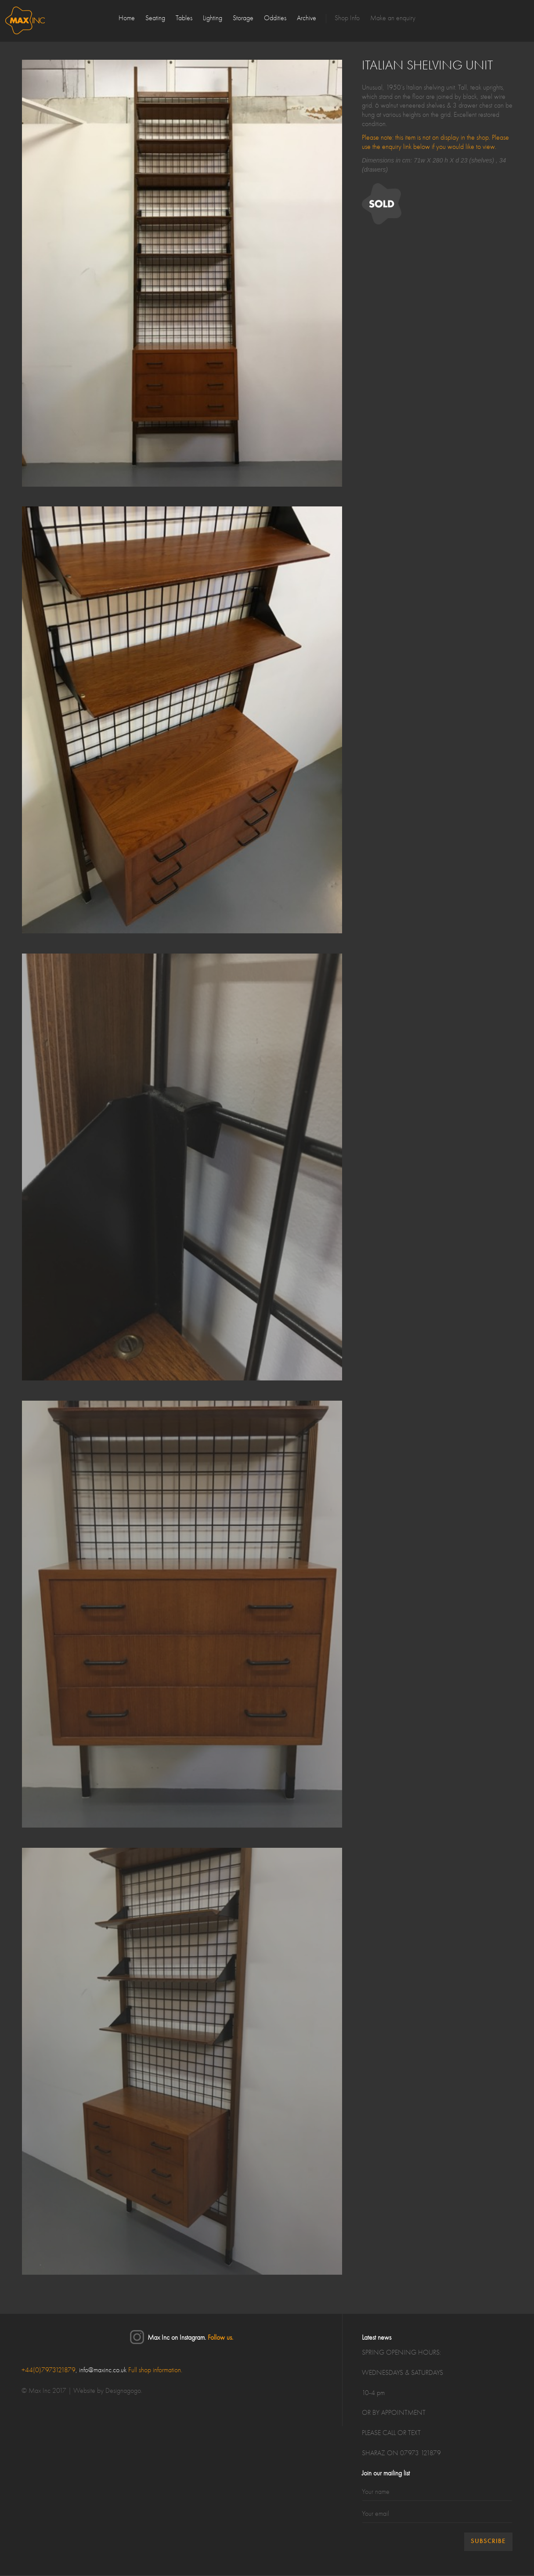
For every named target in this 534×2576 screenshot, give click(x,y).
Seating (155, 18)
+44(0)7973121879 (49, 2370)
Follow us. (220, 2337)
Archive (306, 18)
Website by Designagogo (107, 2391)
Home (127, 18)
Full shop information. (155, 2370)
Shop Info (347, 18)
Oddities (275, 18)
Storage (243, 18)
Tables (184, 18)
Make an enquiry (392, 18)
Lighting (212, 18)
